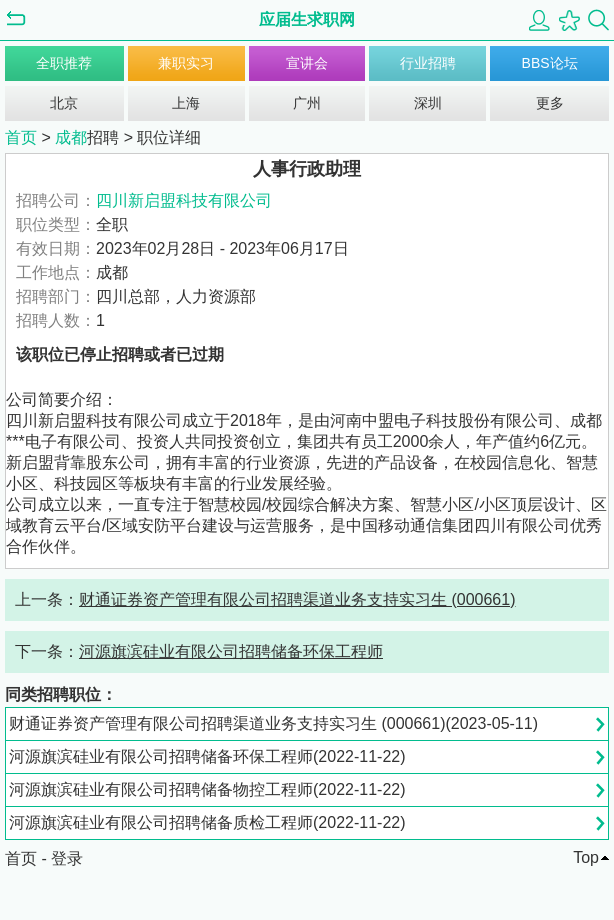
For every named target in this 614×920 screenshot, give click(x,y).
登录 (67, 858)
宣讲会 (307, 63)
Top (586, 857)
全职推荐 (64, 63)
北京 (64, 103)
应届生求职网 (307, 19)
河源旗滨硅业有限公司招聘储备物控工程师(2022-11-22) (207, 789)
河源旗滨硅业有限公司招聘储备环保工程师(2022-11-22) (207, 756)
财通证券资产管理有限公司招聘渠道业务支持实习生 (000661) (297, 599)
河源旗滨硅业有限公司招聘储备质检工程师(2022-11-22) (207, 822)
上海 (186, 103)
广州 (307, 103)
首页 (21, 137)
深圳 (428, 103)
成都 (71, 137)
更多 (550, 103)
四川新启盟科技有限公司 (184, 200)
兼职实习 (186, 63)
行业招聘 (428, 63)
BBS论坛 (550, 63)
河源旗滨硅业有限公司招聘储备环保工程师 (231, 651)
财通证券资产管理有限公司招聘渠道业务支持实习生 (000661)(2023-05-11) (273, 723)
